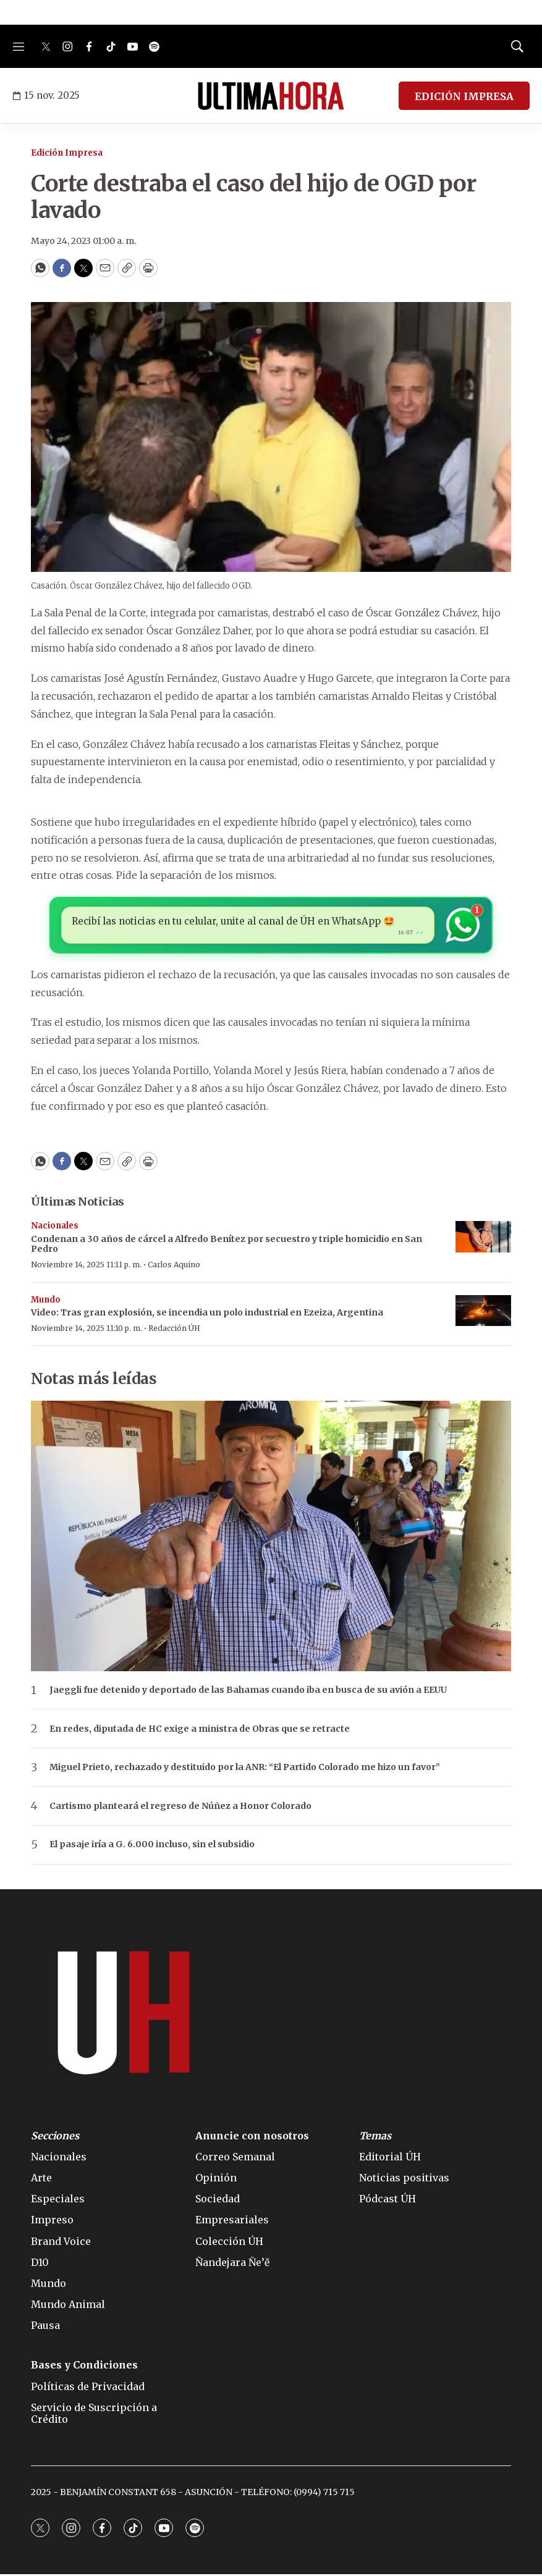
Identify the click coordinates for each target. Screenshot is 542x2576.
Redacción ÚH (174, 1330)
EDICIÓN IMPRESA (464, 96)
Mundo (46, 1301)
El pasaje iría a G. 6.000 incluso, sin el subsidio (152, 1846)
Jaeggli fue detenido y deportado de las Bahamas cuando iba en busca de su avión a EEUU (248, 1692)
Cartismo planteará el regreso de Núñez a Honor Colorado (180, 1808)
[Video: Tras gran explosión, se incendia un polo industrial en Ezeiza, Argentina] (483, 1312)
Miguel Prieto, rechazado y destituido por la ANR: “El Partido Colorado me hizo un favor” (244, 1769)
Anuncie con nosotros (252, 2137)
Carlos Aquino (174, 1266)
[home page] (270, 95)
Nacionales (54, 1227)
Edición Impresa (67, 153)
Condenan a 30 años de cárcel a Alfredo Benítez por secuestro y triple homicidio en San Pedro (226, 1246)
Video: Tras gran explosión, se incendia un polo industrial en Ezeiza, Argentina (207, 1314)
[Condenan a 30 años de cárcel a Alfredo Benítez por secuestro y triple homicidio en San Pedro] (483, 1238)
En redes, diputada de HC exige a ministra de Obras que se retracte (199, 1731)
